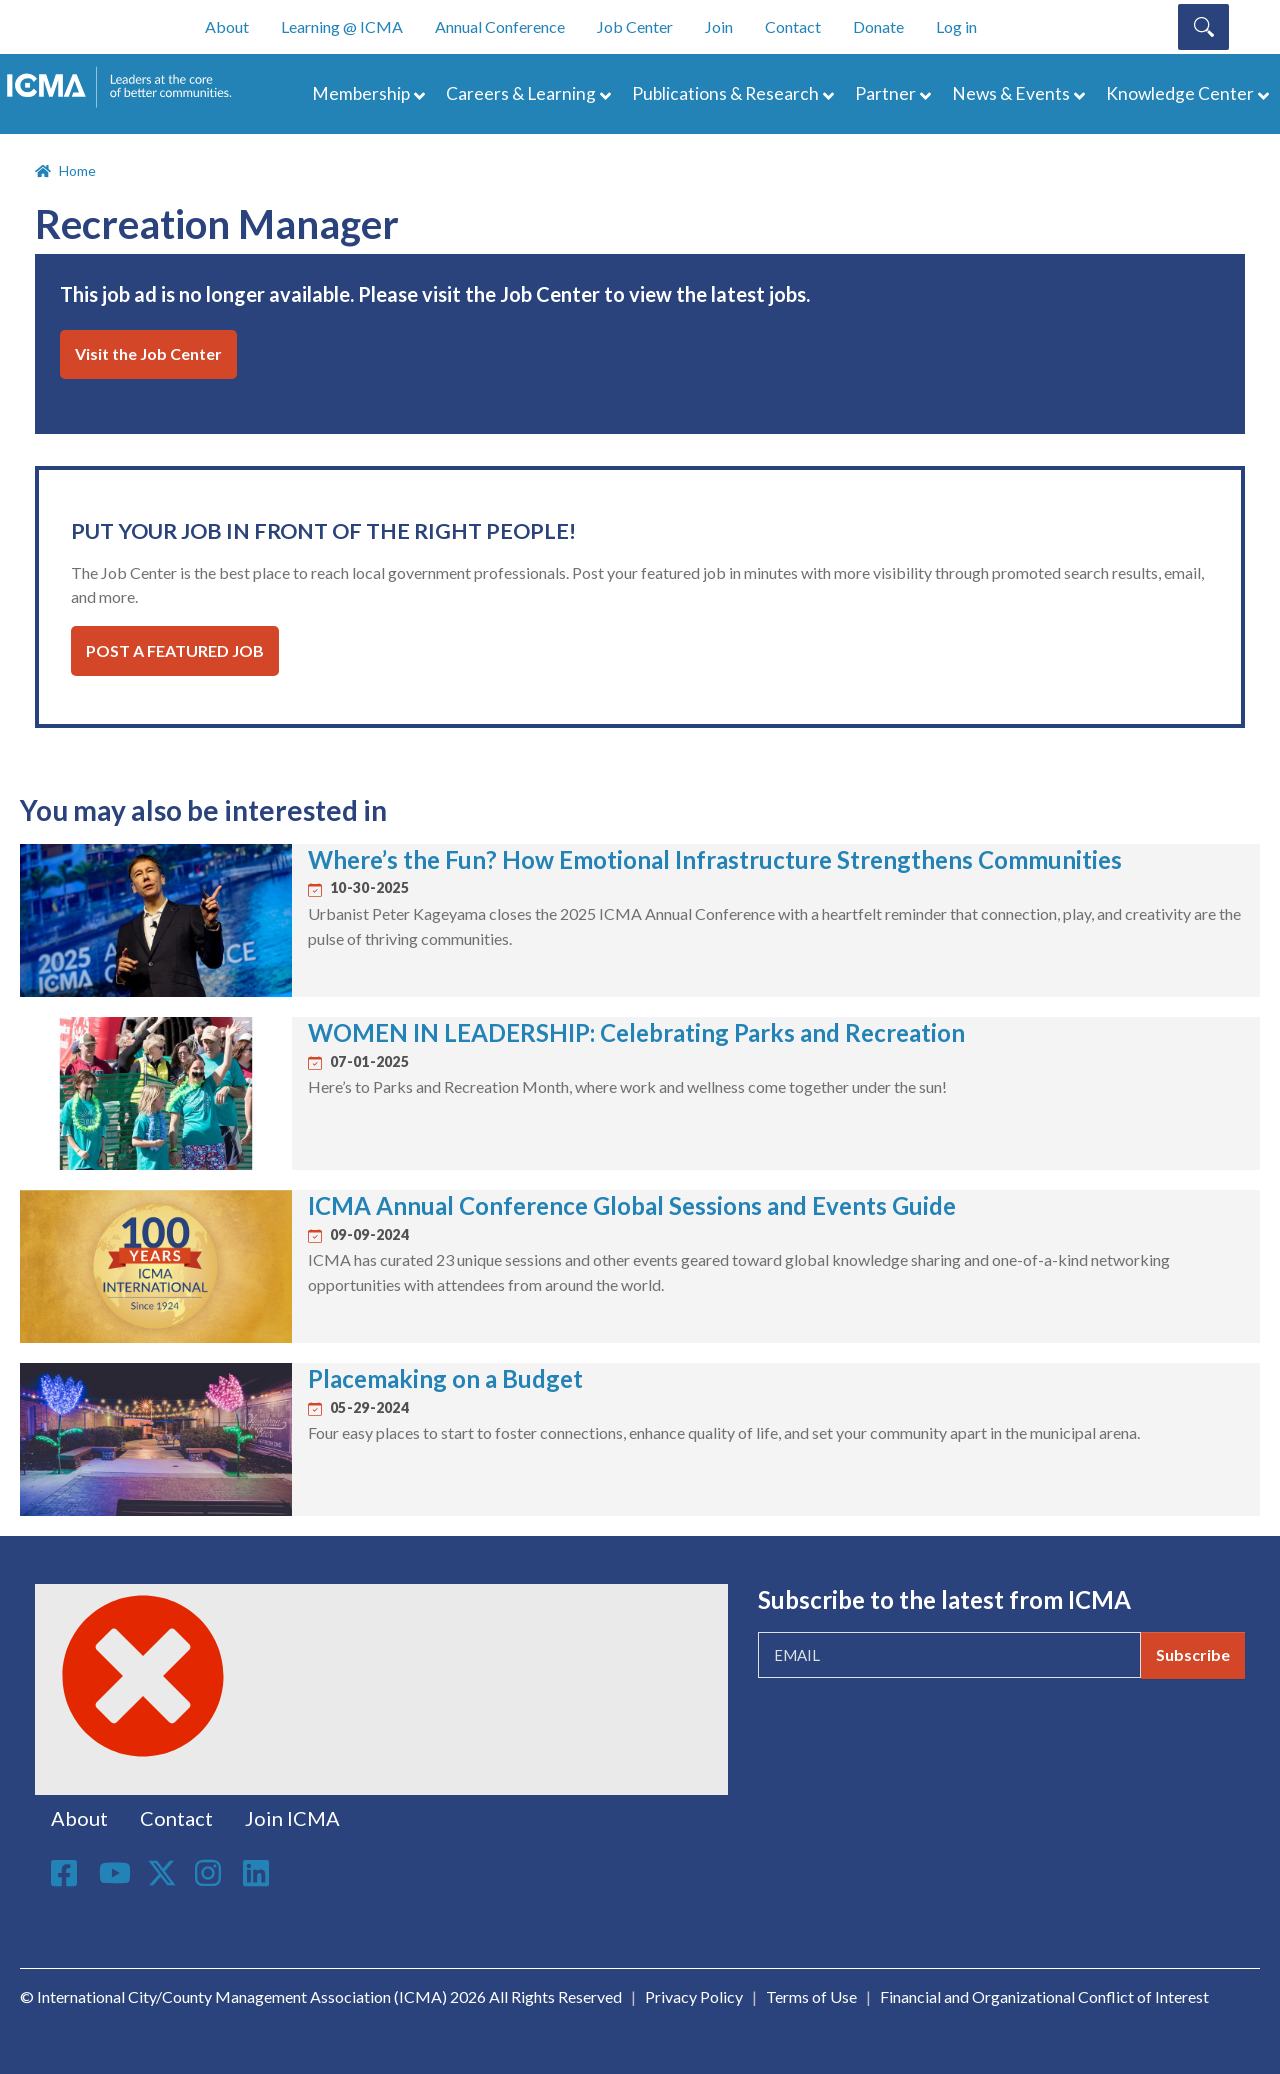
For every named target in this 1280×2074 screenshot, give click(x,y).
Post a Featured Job (175, 650)
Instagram (211, 1873)
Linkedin (259, 1873)
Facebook (67, 1873)
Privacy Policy (694, 1996)
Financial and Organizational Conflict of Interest (1044, 1996)
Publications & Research (725, 93)
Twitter (163, 1873)
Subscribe (1193, 1654)
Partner (885, 93)
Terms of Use (811, 1996)
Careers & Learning (521, 93)
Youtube (115, 1874)
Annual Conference (500, 26)
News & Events (1011, 93)
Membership (361, 93)
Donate (878, 26)
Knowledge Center (1180, 93)
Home (77, 170)
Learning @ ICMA (342, 26)
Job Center (635, 26)
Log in (956, 26)
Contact (793, 26)
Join (719, 26)
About (227, 26)
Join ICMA (292, 1818)
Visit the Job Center (148, 353)
